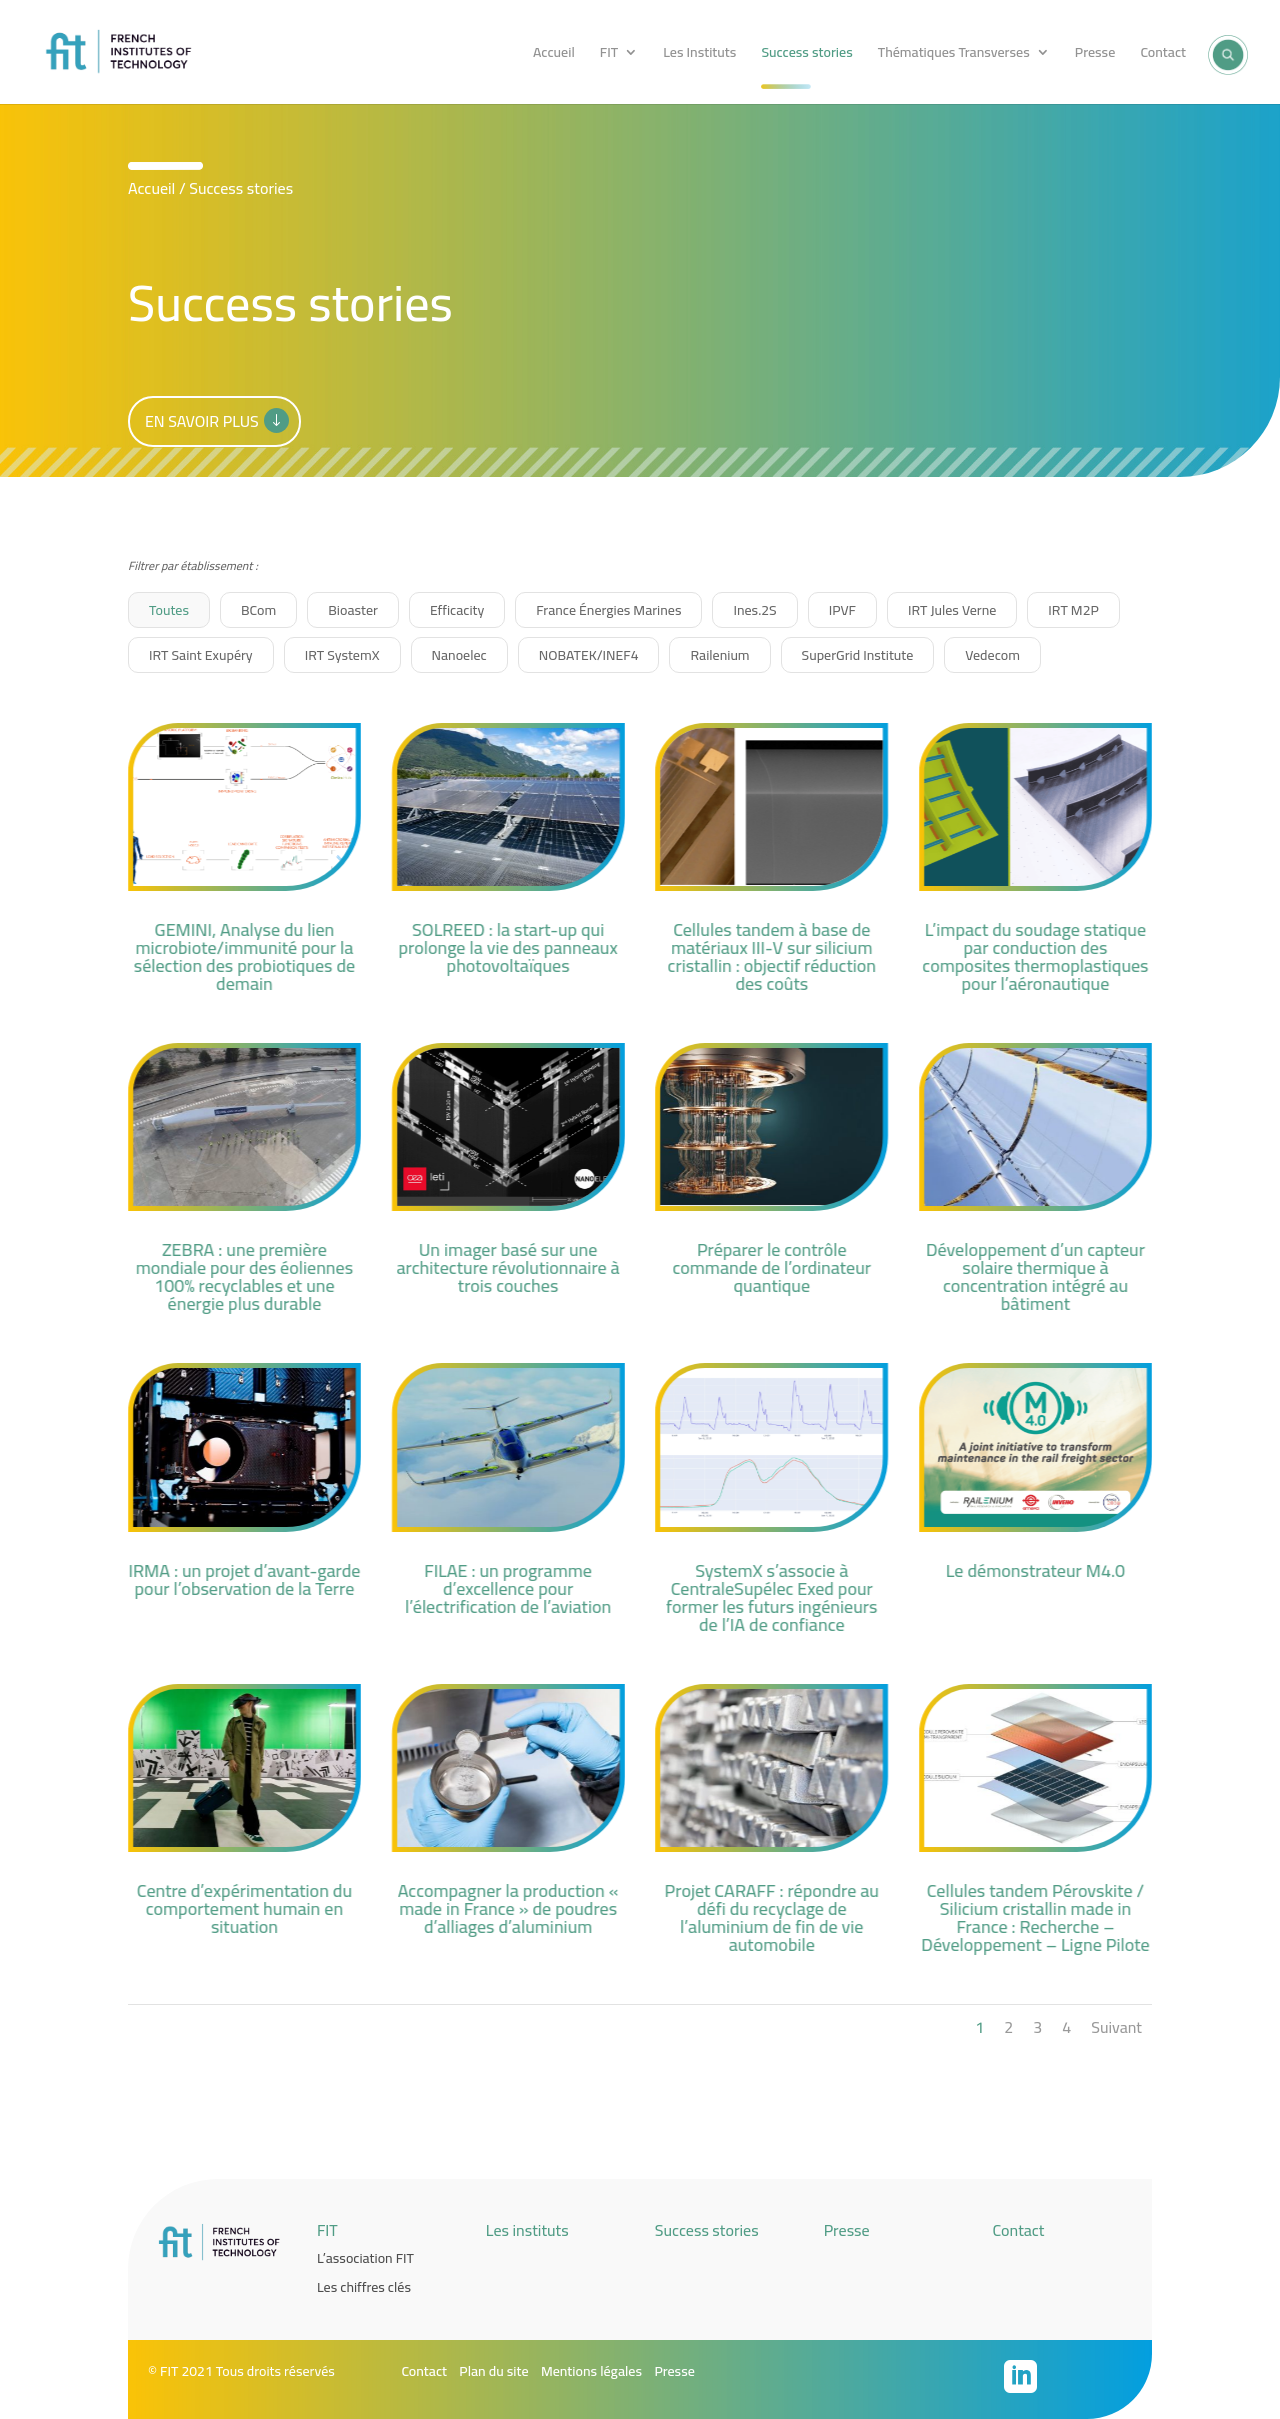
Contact (1163, 55)
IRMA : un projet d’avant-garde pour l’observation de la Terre (244, 1579)
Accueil (554, 55)
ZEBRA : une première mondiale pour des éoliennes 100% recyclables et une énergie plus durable (243, 1276)
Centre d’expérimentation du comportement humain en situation (243, 1908)
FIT (609, 55)
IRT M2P (1073, 610)
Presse (1095, 55)
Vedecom (992, 655)
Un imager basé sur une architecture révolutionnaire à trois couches (507, 1267)
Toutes (169, 610)
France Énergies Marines (608, 610)
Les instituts (527, 2230)
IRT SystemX (342, 655)
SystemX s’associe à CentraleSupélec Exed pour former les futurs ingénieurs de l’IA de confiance (771, 1597)
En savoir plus (202, 421)
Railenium (719, 655)
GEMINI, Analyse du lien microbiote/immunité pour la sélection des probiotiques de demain (243, 956)
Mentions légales (591, 2371)
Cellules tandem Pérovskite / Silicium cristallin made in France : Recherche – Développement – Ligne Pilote (1035, 1917)
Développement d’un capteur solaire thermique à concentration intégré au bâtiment (1034, 1276)
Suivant (1116, 2027)
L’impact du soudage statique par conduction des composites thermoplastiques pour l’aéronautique (1035, 956)
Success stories (806, 55)
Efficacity (457, 610)
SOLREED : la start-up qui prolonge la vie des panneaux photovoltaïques (507, 947)
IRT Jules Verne (952, 610)
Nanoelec (459, 655)
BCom (258, 610)
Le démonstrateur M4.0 (1034, 1570)
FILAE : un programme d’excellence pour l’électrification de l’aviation (507, 1588)
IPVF (842, 610)
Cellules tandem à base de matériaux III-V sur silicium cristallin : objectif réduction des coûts (771, 956)
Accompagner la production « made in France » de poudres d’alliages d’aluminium (507, 1908)
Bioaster (353, 610)
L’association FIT (365, 2258)
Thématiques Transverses (954, 55)
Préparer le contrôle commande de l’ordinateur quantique (771, 1267)
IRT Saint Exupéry (201, 655)
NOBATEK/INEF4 (589, 655)
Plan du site (493, 2371)
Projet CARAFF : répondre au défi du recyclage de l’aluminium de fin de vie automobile (771, 1917)
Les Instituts (699, 55)
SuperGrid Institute (858, 655)
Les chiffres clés (364, 2287)
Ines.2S (754, 610)
